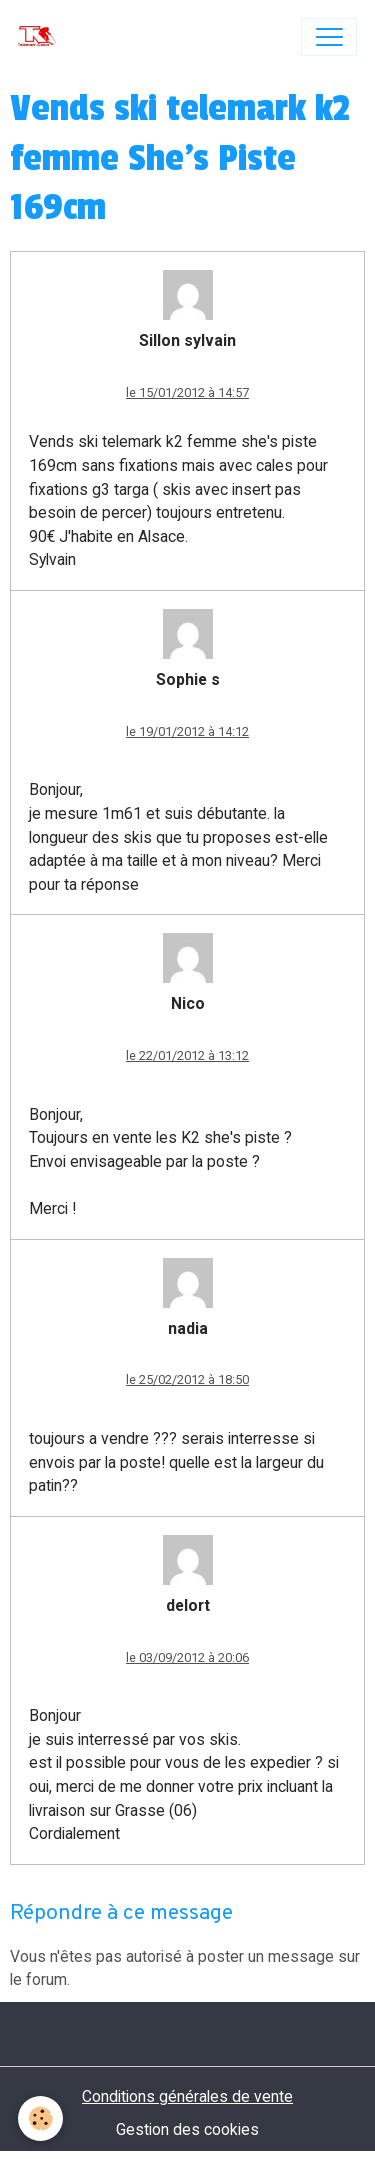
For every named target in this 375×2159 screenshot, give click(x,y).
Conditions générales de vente (187, 2096)
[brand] (41, 37)
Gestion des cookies (187, 2129)
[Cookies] (40, 2118)
